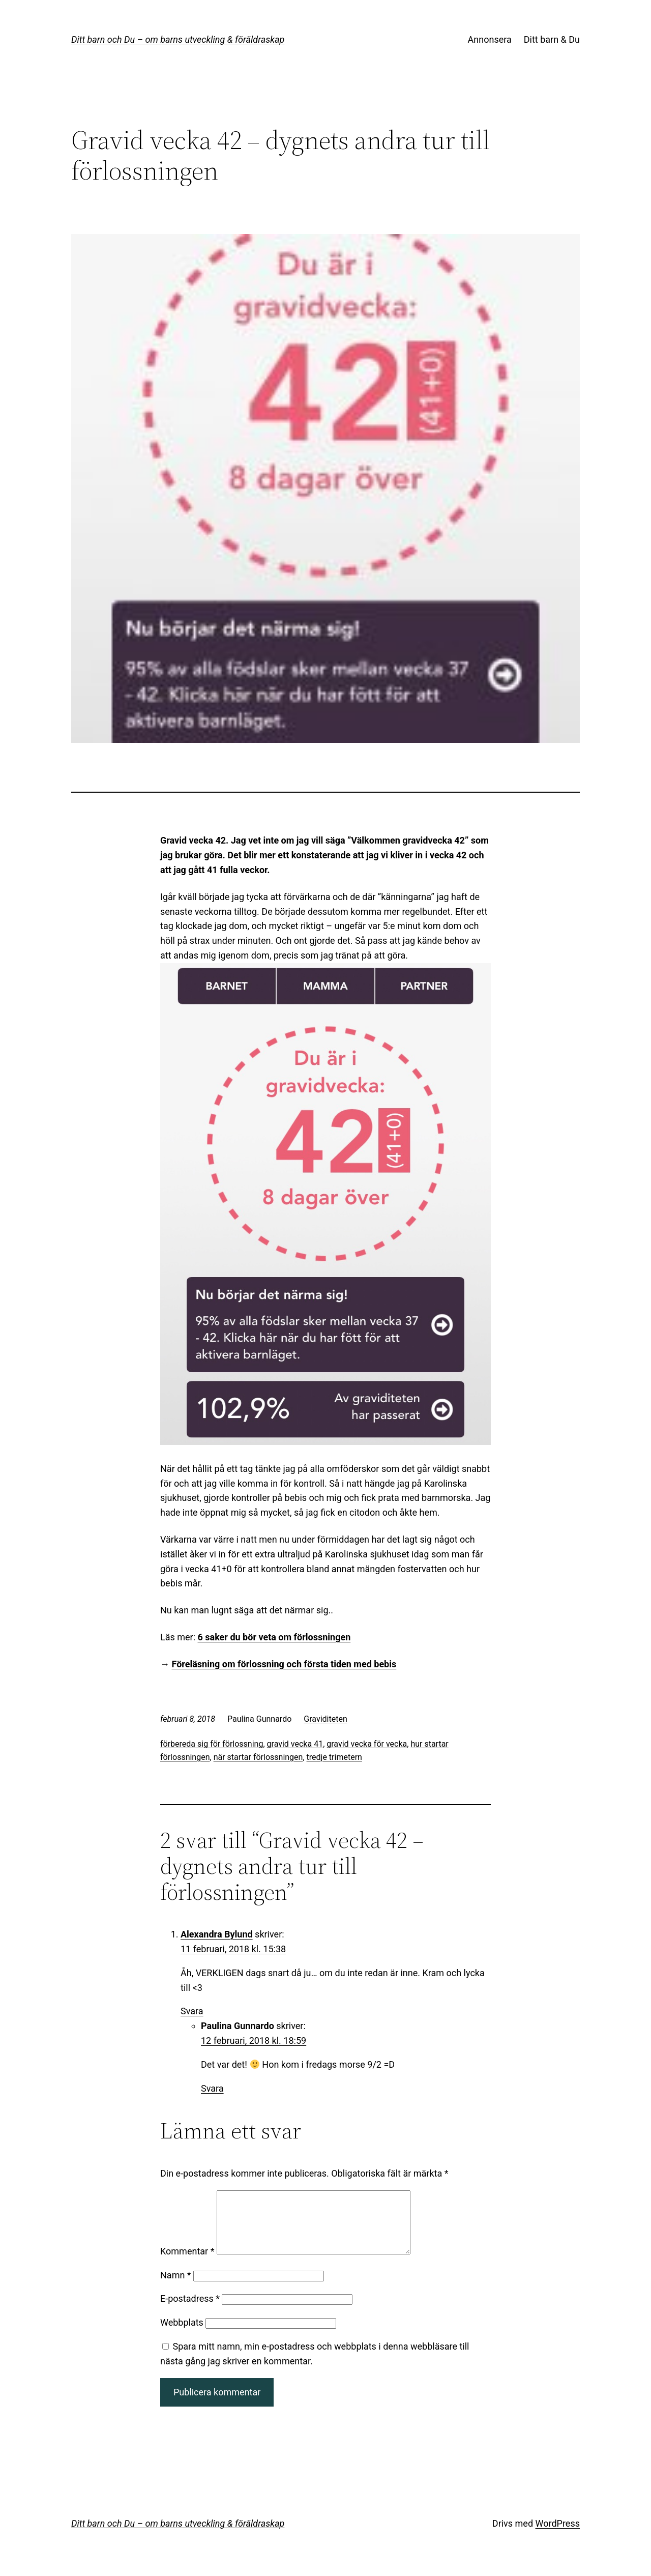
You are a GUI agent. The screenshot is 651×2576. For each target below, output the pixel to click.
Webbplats (181, 2334)
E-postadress (190, 2310)
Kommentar (187, 2263)
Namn (175, 2287)
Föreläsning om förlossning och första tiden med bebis (283, 1664)
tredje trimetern (334, 1757)
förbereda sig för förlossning (211, 1744)
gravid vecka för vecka (367, 1744)
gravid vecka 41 (295, 1744)
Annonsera (490, 39)
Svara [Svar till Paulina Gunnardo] (212, 2088)
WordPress (558, 2535)
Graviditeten (325, 1719)
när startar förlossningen (258, 1757)
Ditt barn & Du (552, 39)
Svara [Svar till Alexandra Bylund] (192, 2011)
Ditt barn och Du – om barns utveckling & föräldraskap (177, 39)
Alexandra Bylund (217, 1934)
